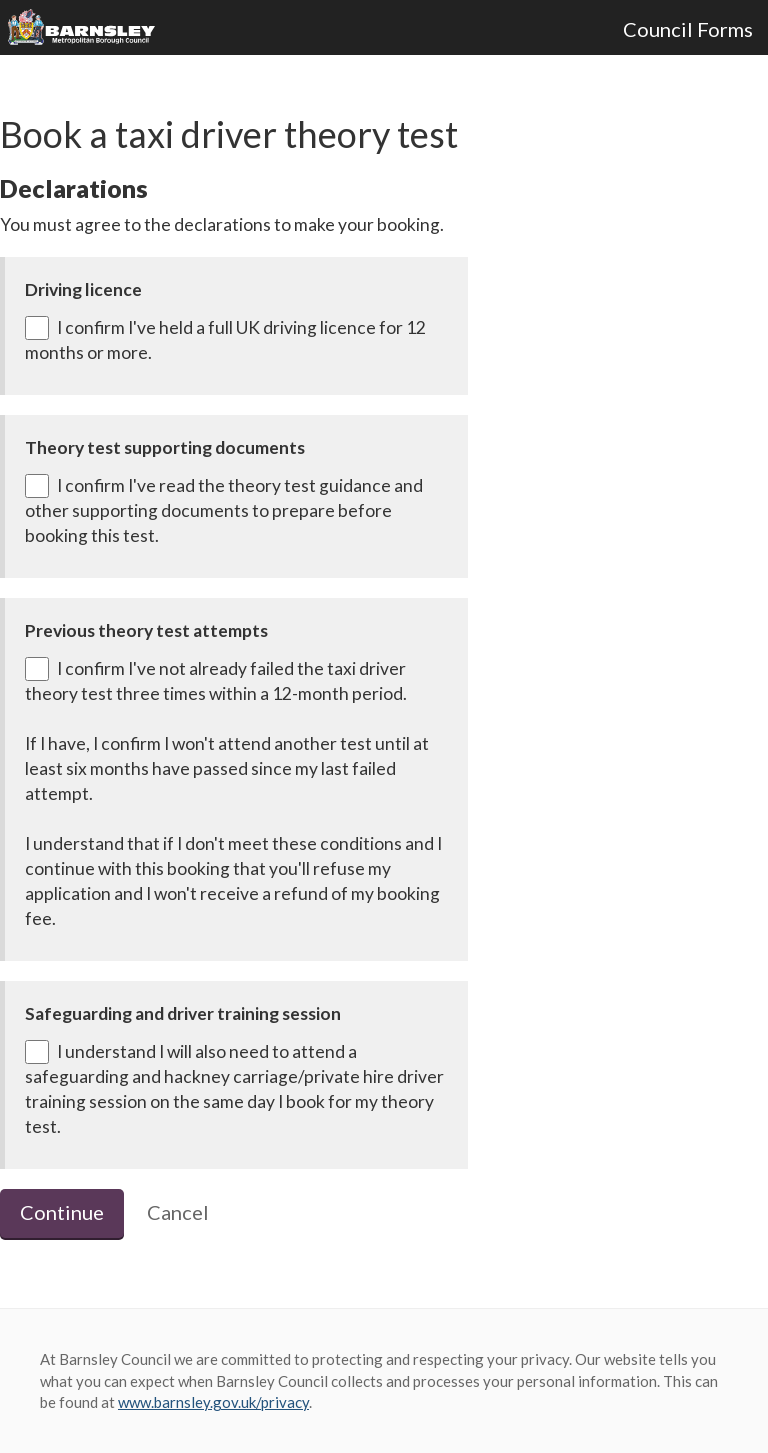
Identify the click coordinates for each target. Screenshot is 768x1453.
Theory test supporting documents (165, 447)
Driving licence (83, 289)
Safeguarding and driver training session (183, 1013)
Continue (62, 1212)
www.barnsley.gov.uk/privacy (213, 1402)
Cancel (178, 1212)
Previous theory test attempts (146, 630)
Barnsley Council (89, 28)
